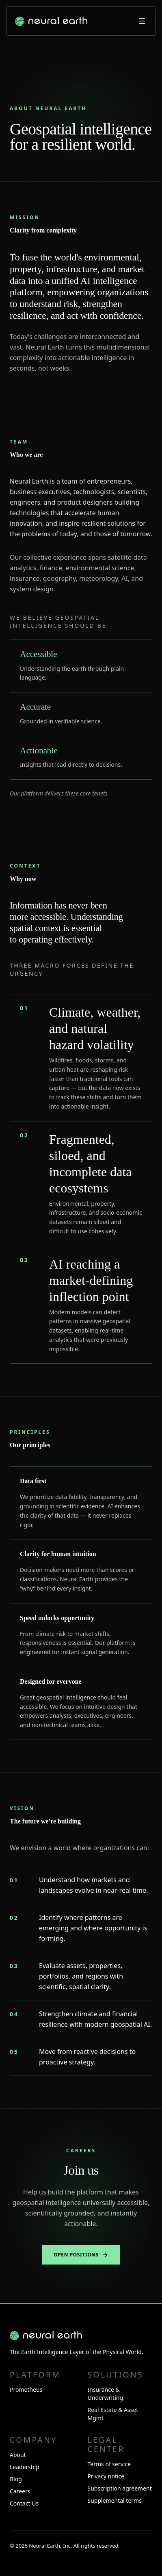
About (18, 2455)
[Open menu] (142, 21)
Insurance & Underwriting (105, 2393)
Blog (16, 2479)
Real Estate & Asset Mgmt (113, 2414)
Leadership (24, 2467)
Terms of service (109, 2464)
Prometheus (26, 2389)
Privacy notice (106, 2476)
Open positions (81, 2254)
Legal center (106, 2444)
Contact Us (24, 2503)
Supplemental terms (115, 2500)
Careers (20, 2491)
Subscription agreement (120, 2488)
